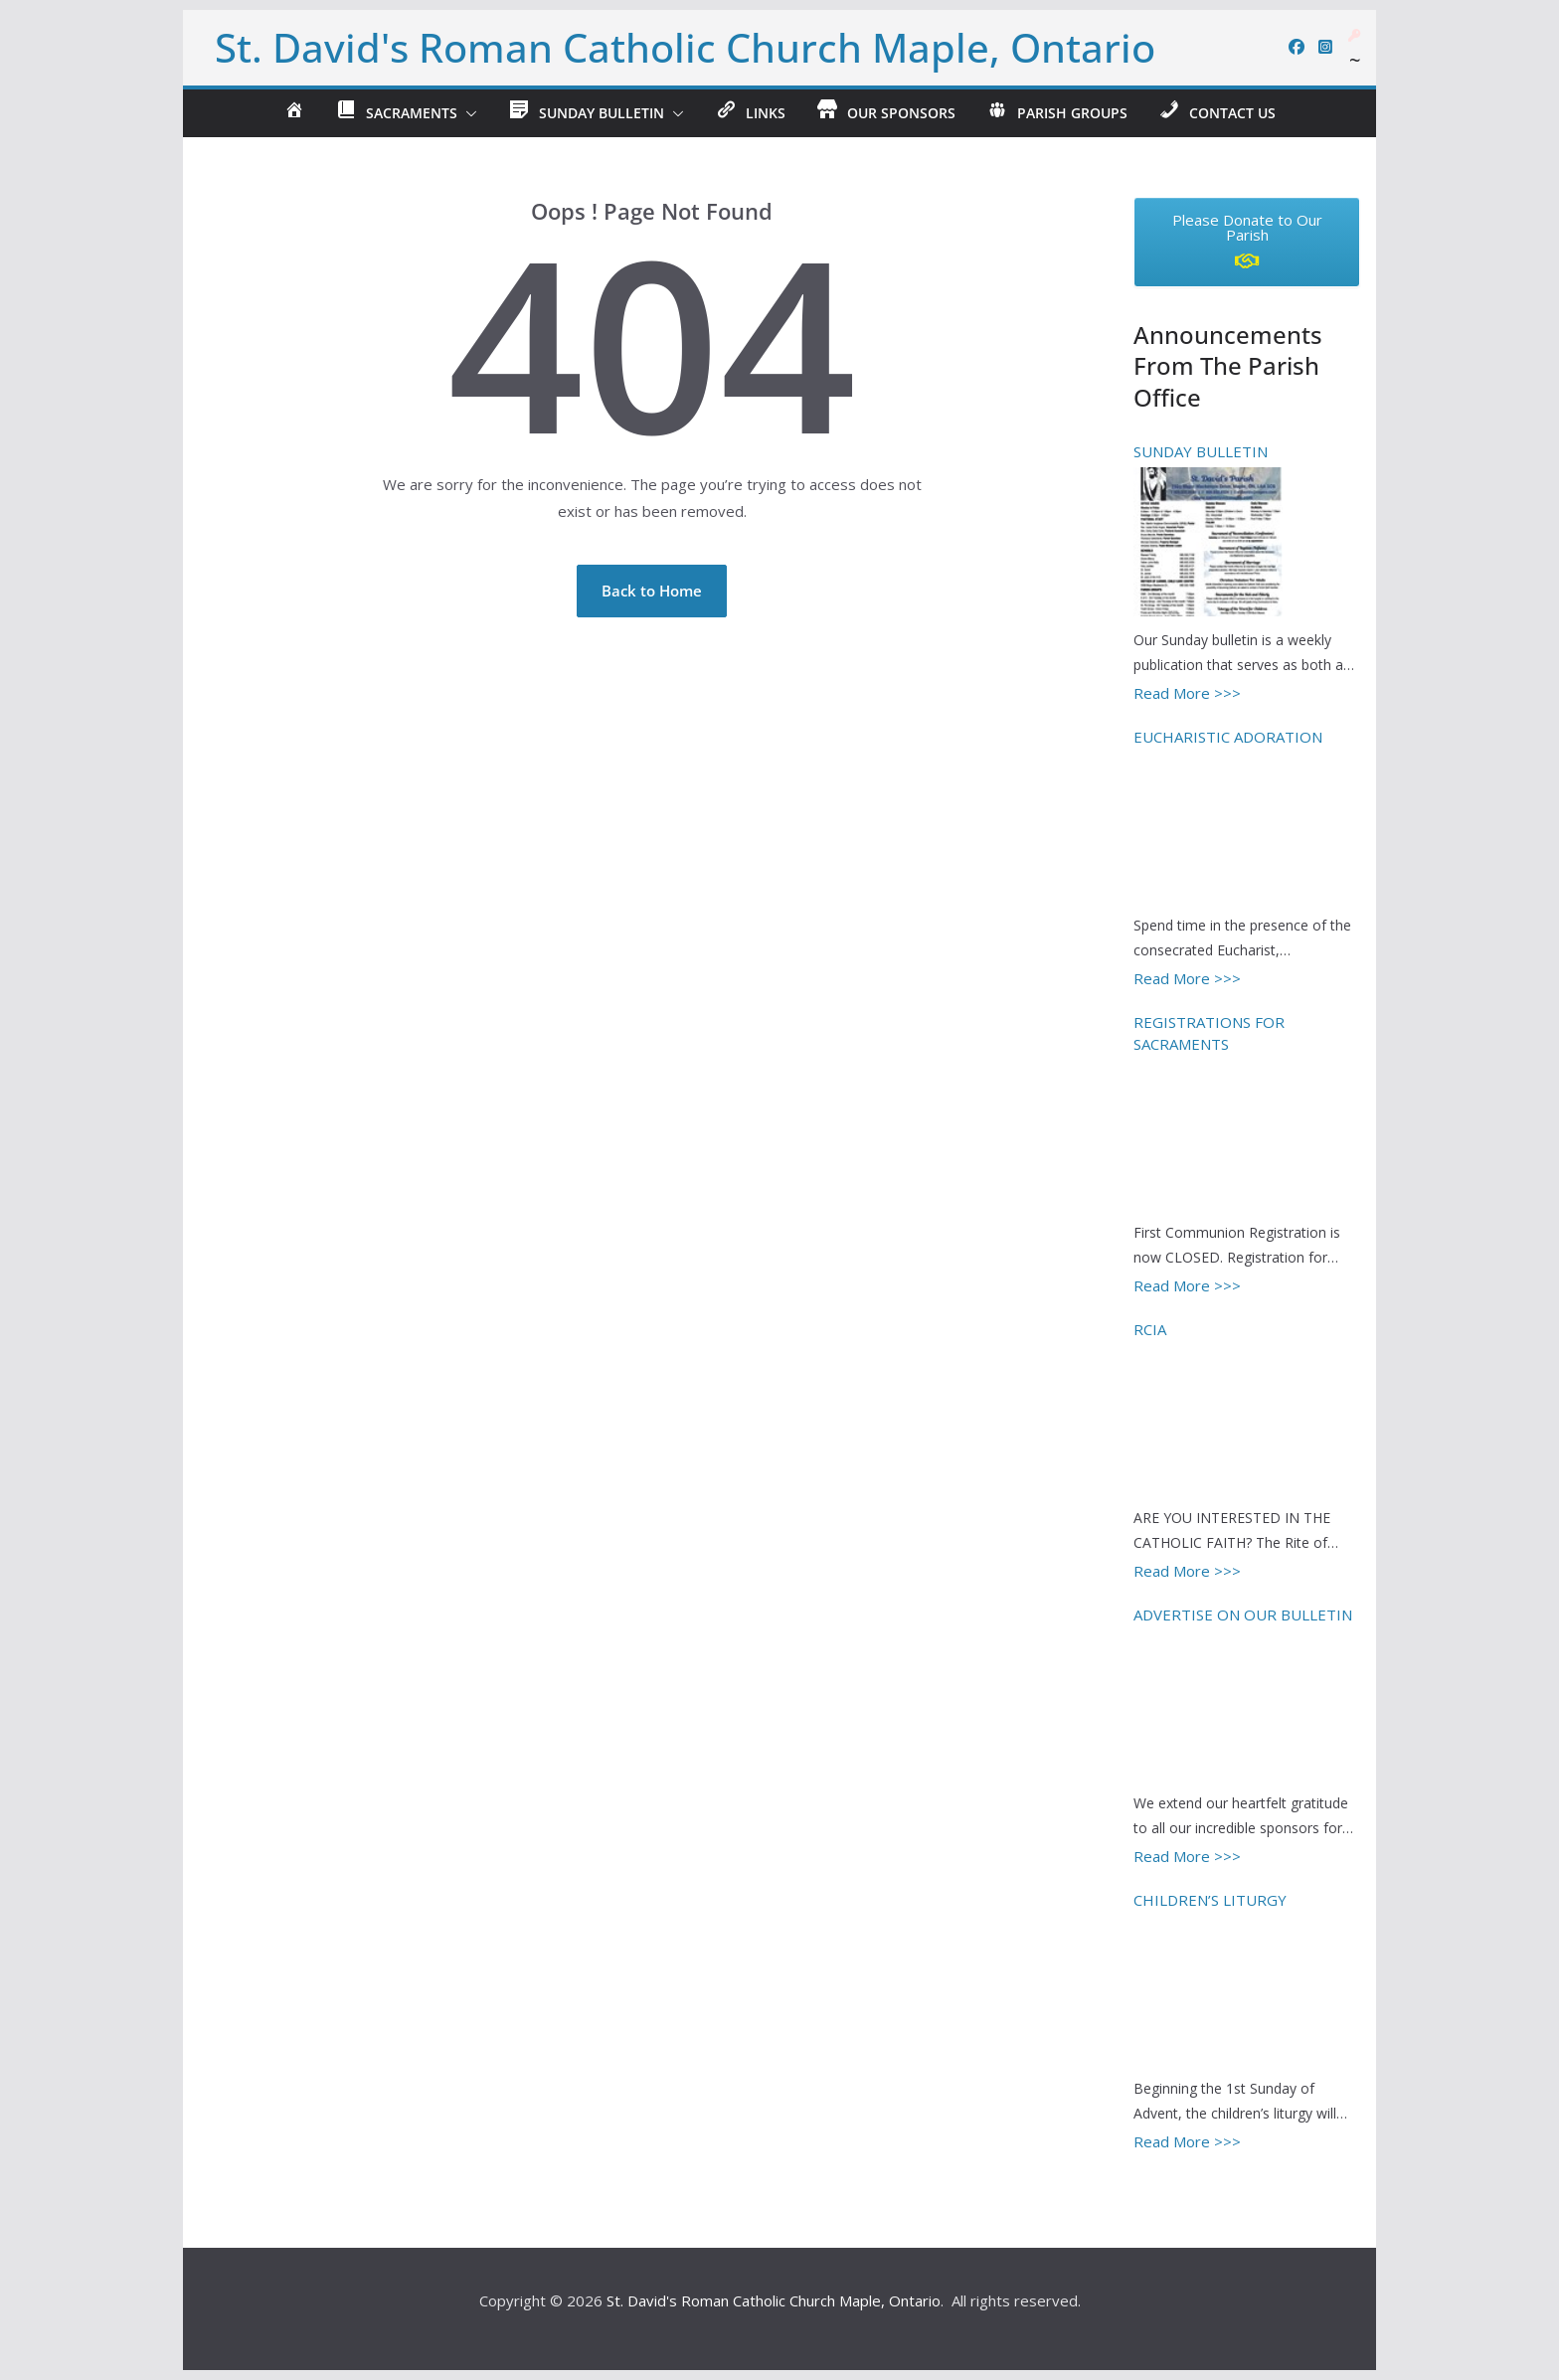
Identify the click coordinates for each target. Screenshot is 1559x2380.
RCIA (1149, 1329)
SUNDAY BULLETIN (1200, 451)
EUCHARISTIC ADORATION (1227, 737)
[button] (467, 113)
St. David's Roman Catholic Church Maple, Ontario (685, 47)
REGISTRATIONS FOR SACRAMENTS (1209, 1033)
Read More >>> (1187, 693)
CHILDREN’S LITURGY (1210, 1900)
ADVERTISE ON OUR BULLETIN (1242, 1614)
